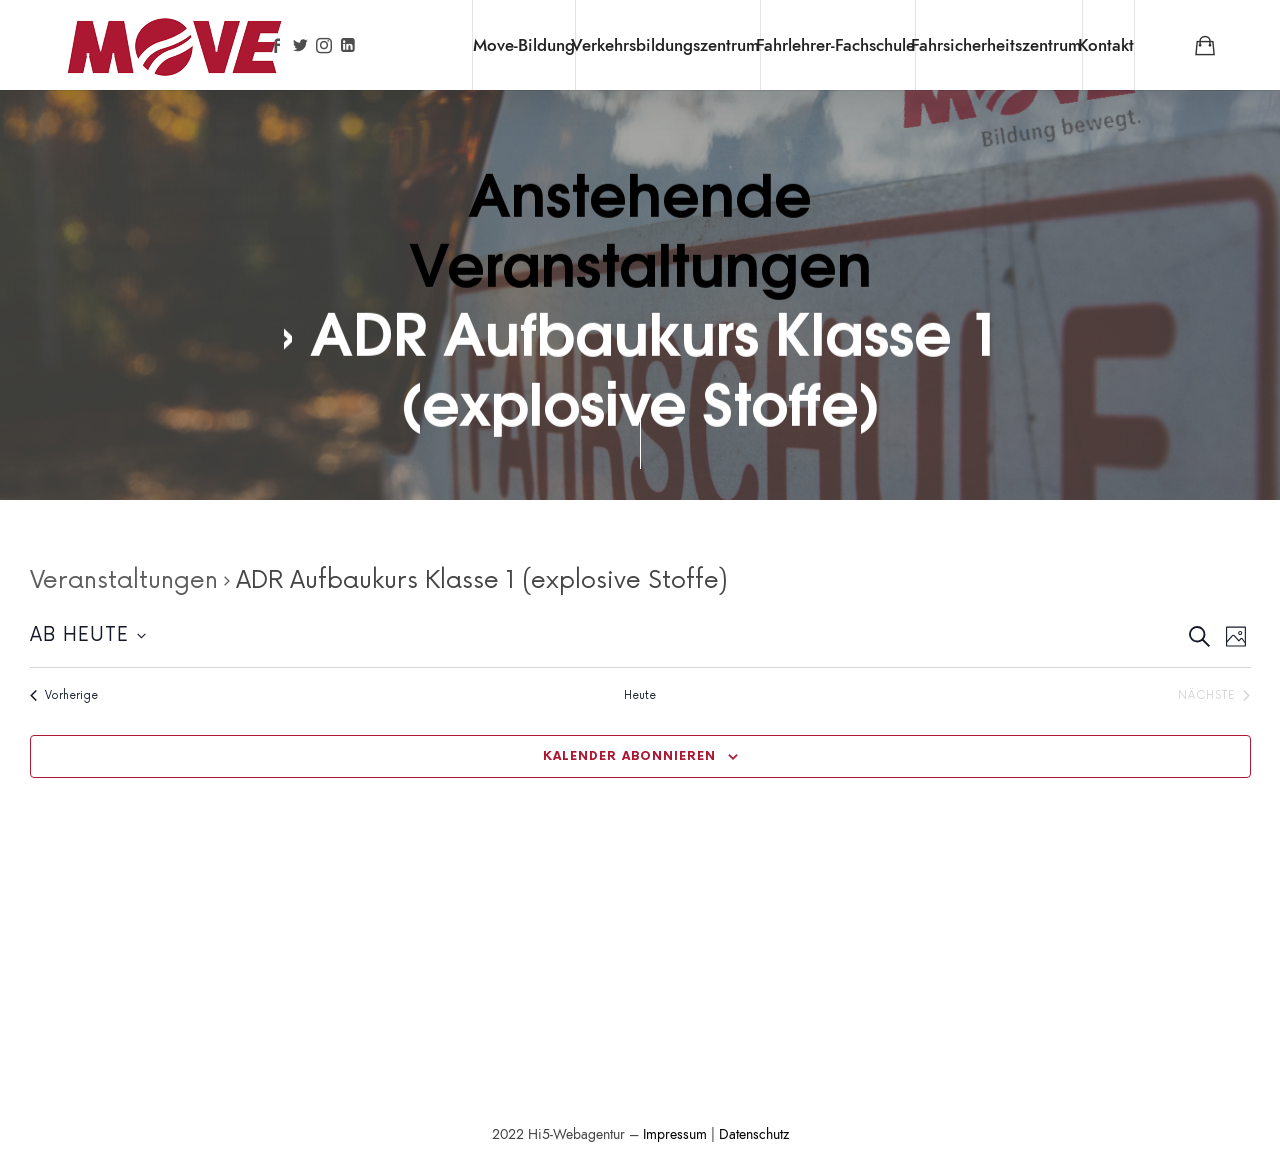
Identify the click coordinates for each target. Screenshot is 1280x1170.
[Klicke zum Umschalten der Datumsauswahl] (88, 636)
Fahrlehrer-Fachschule (835, 45)
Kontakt (1106, 45)
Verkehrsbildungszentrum (665, 45)
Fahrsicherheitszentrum (996, 45)
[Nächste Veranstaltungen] (1214, 695)
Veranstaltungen (124, 580)
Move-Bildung (524, 45)
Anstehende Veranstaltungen (640, 225)
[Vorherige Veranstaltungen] (64, 695)
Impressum (675, 1134)
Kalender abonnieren (629, 756)
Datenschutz (754, 1134)
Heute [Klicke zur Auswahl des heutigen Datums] (640, 695)
